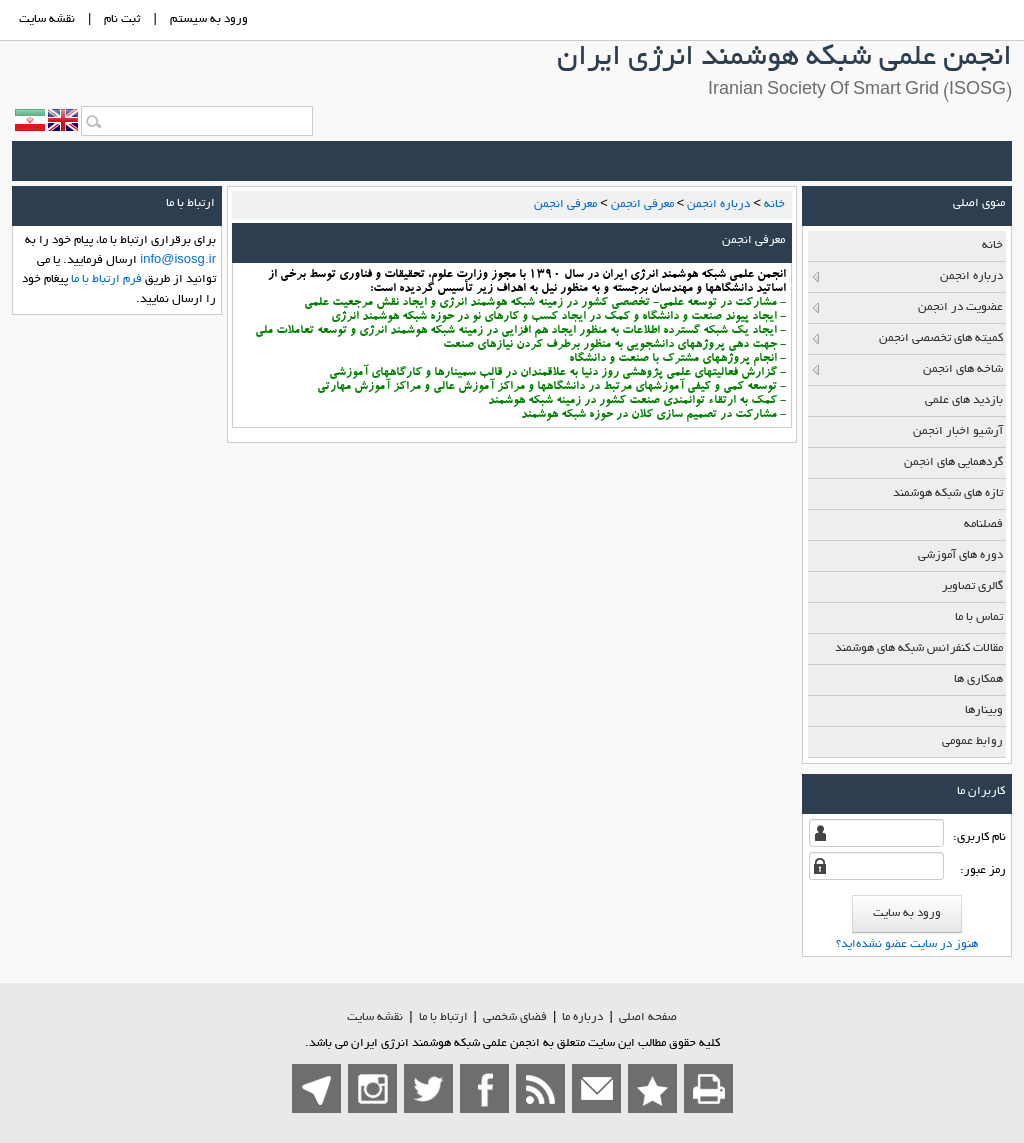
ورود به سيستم (209, 19)
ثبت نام (122, 19)
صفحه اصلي (648, 1017)
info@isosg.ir (178, 260)
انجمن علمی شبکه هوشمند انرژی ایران (784, 59)
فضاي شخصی (515, 1017)
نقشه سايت (47, 19)
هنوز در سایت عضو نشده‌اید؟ (907, 944)
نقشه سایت (375, 1017)
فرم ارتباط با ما (106, 279)
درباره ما (582, 1017)
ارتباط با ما (443, 1017)
